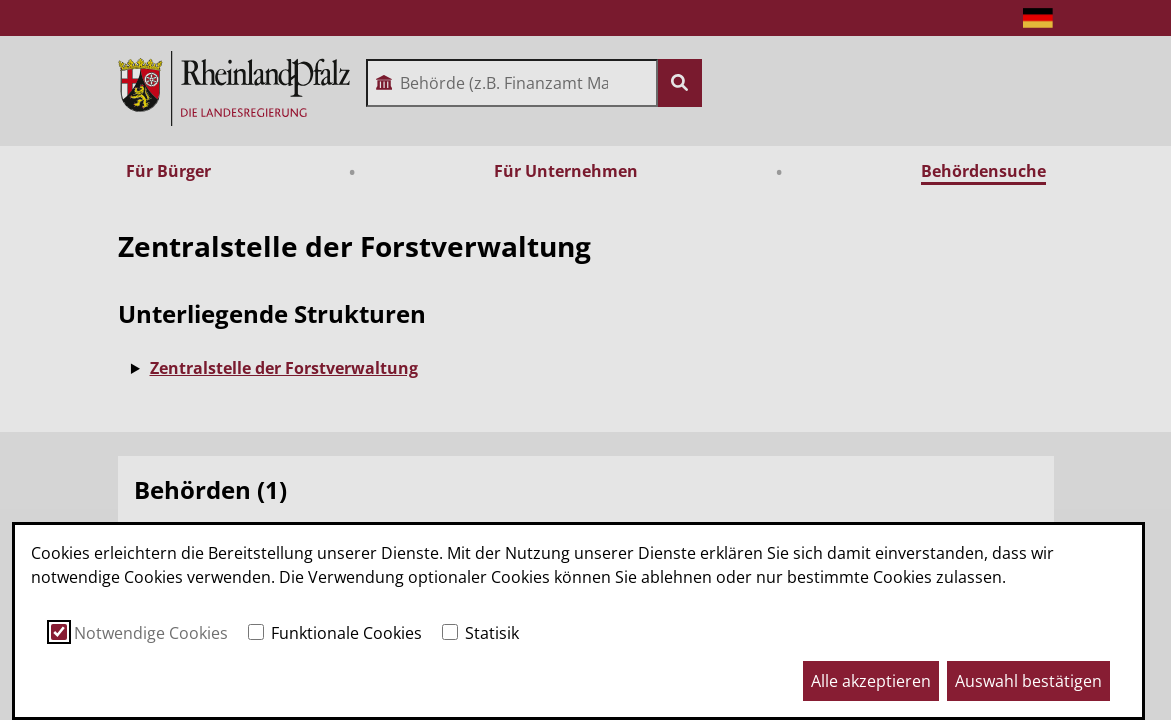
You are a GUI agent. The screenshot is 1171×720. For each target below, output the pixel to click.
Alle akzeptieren (871, 681)
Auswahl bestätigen (1028, 681)
